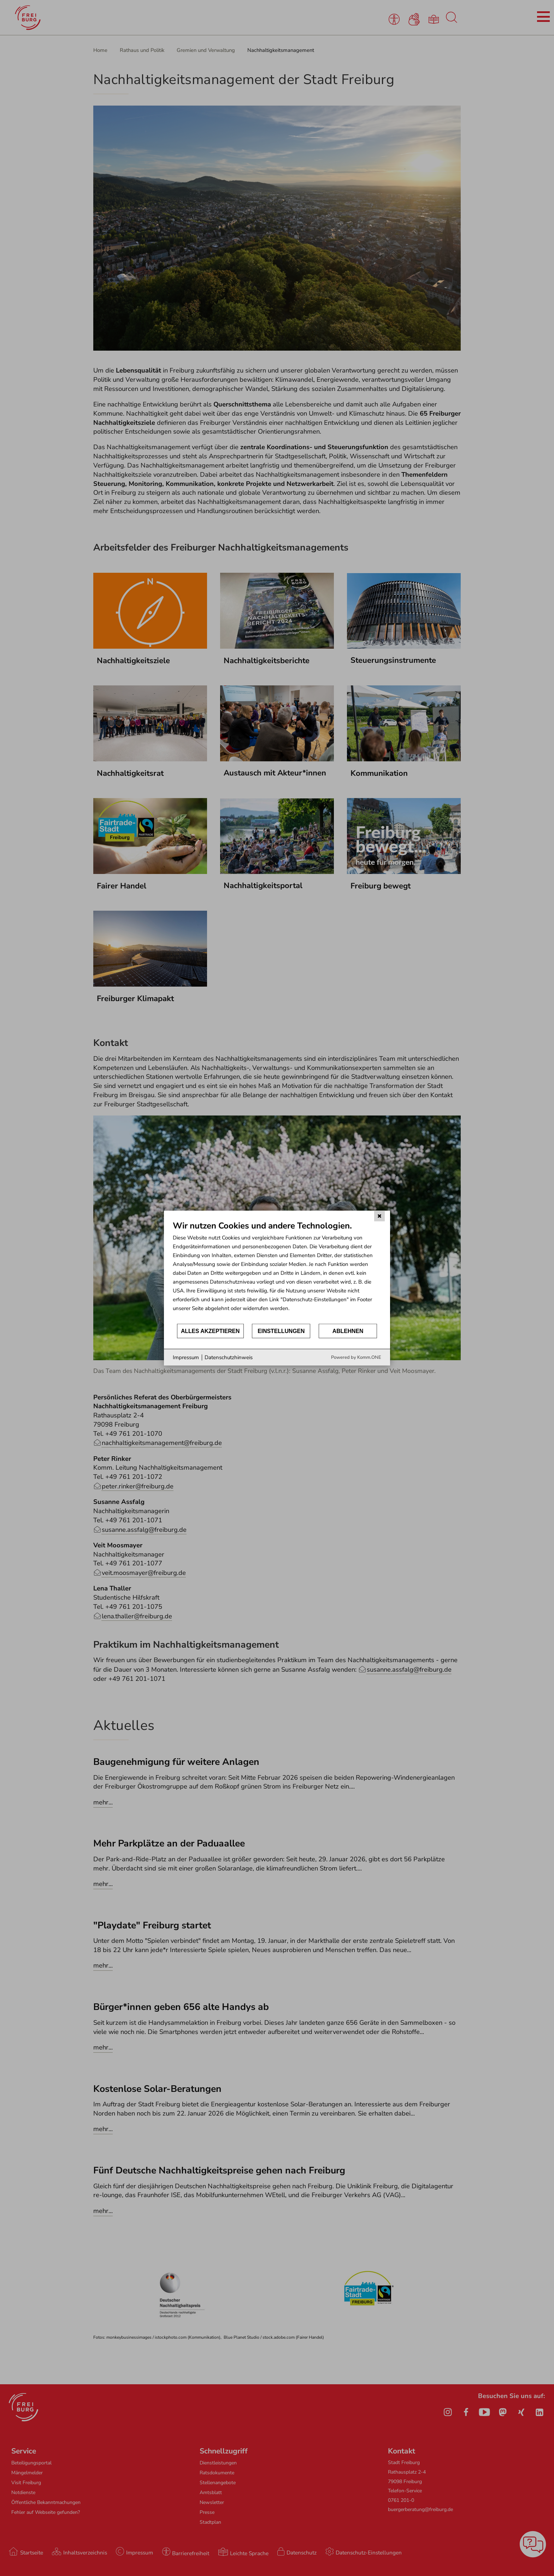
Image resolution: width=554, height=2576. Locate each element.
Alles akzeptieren (210, 1331)
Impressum (186, 1357)
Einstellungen (281, 1331)
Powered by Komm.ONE (356, 1357)
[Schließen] (379, 1215)
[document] (277, 1271)
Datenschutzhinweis (229, 1357)
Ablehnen (348, 1331)
